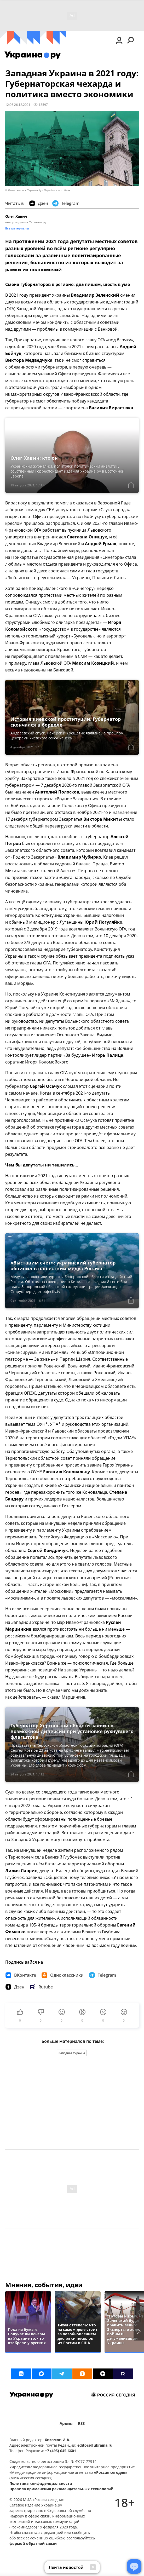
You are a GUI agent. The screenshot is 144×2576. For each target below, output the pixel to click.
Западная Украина (72, 2053)
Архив (66, 2423)
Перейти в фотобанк (57, 190)
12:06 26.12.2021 (17, 104)
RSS (81, 2423)
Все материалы (17, 228)
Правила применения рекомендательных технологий (61, 2488)
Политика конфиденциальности (40, 2483)
